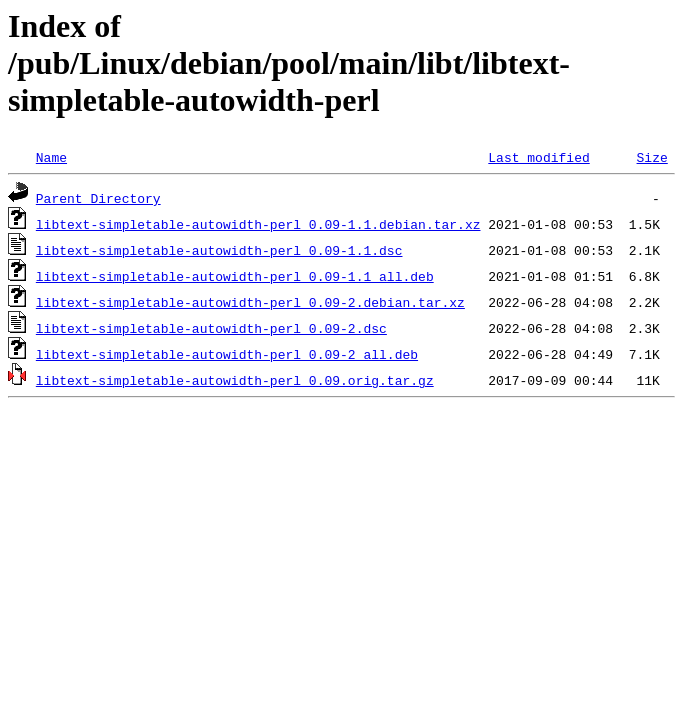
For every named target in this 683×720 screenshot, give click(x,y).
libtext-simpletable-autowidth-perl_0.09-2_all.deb (227, 354)
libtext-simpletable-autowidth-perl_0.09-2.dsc (211, 328)
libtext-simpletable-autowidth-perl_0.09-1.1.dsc (219, 250)
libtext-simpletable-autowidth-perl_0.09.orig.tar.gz (235, 380)
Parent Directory (98, 198)
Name (51, 157)
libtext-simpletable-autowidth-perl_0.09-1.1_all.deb (235, 276)
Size (651, 157)
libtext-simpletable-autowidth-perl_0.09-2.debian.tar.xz (250, 302)
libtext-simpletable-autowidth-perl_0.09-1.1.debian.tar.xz (258, 224)
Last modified (538, 157)
